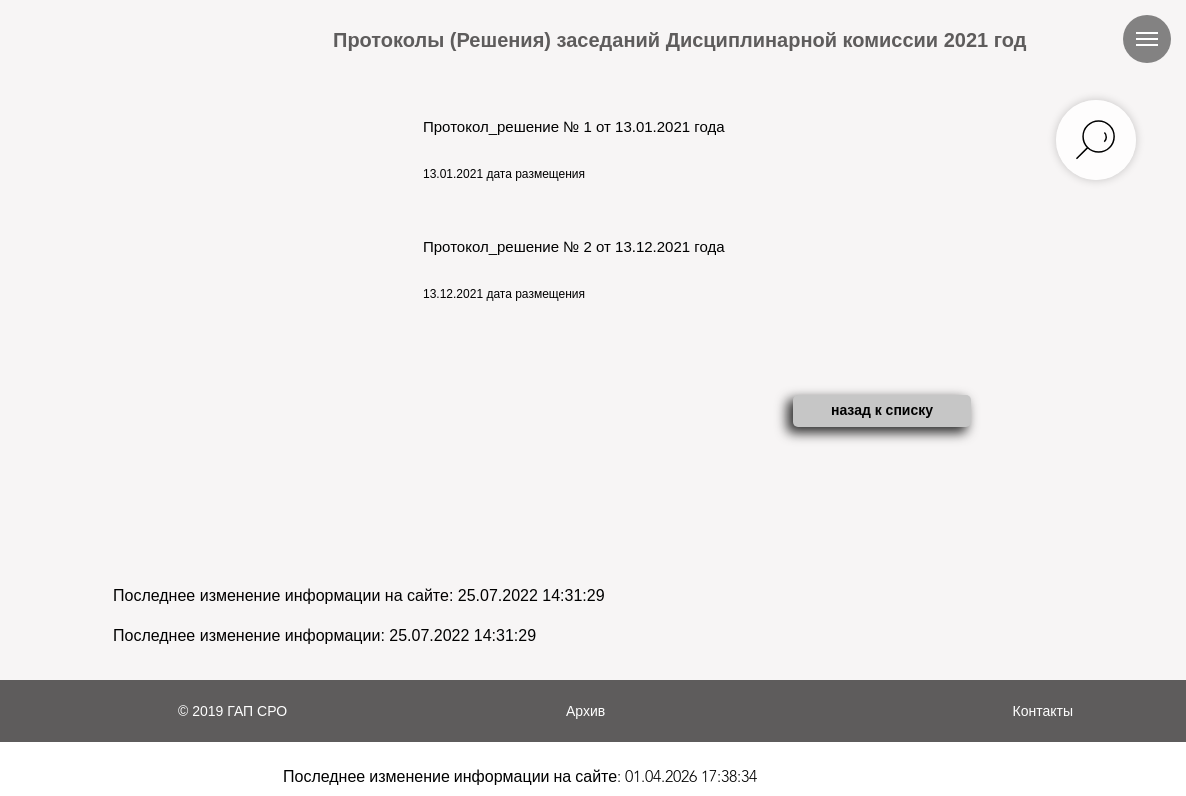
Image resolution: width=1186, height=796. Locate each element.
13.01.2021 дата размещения (504, 174)
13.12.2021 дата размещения (504, 294)
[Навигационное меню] (1147, 39)
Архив (585, 711)
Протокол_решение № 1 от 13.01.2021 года (574, 126)
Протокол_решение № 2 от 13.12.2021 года (574, 246)
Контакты (1043, 711)
